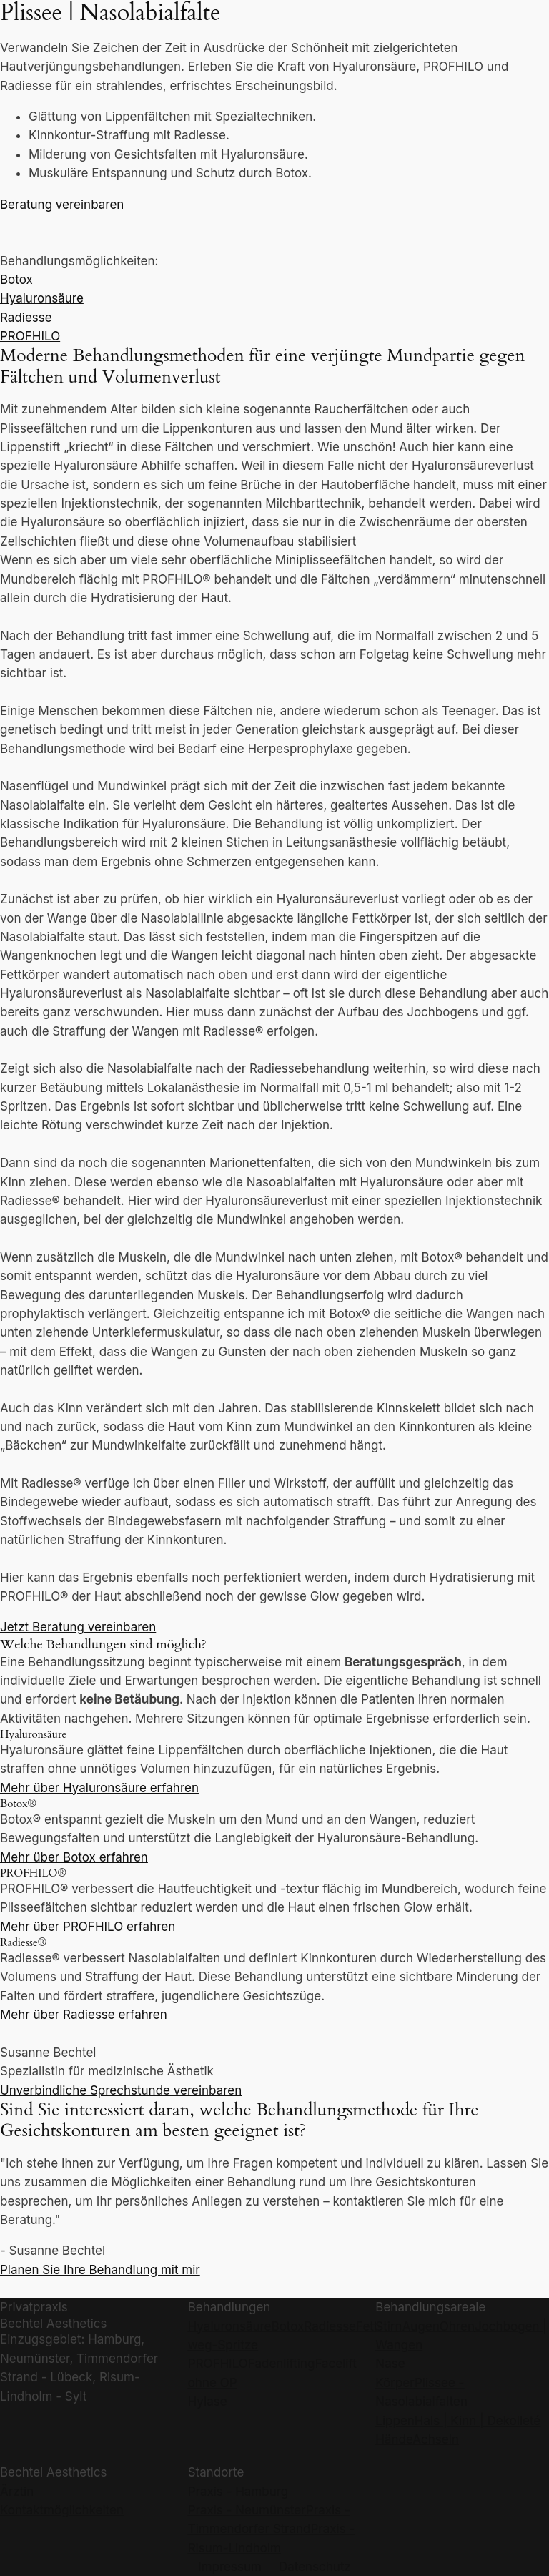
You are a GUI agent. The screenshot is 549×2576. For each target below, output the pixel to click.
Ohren (457, 2326)
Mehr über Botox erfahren (74, 1857)
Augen (421, 2326)
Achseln (435, 2439)
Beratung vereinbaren (62, 204)
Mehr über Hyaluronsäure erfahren (99, 1788)
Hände (393, 2439)
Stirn (388, 2326)
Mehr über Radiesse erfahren (83, 2014)
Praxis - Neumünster (247, 2510)
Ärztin (17, 2491)
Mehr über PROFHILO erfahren (87, 1926)
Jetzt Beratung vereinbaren (78, 1627)
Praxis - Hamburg (238, 2491)
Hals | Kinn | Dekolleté (477, 2421)
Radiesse (26, 317)
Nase (390, 2363)
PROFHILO (30, 336)
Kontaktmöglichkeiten (62, 2510)
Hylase (207, 2401)
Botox (16, 279)
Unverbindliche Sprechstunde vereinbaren (121, 2090)
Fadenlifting (281, 2363)
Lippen (395, 2421)
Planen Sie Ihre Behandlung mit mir (100, 2270)
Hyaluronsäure (42, 298)
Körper (395, 2383)
